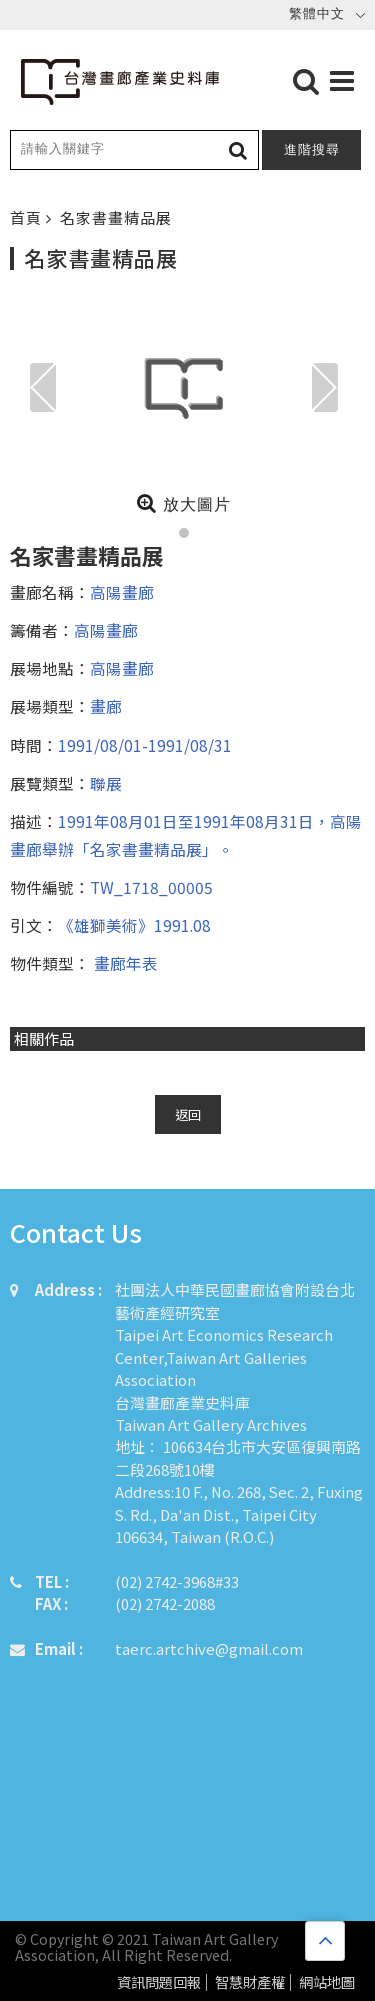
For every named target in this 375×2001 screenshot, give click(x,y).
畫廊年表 (124, 963)
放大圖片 (183, 503)
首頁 (28, 217)
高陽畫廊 (122, 592)
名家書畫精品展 (116, 217)
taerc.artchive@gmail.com (209, 1648)
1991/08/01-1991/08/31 (145, 745)
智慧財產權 (250, 1982)
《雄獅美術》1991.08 (134, 925)
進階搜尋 (312, 149)
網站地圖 (327, 1982)
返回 (188, 1114)
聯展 (106, 783)
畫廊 (106, 706)
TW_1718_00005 (151, 887)
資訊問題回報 (159, 1982)
